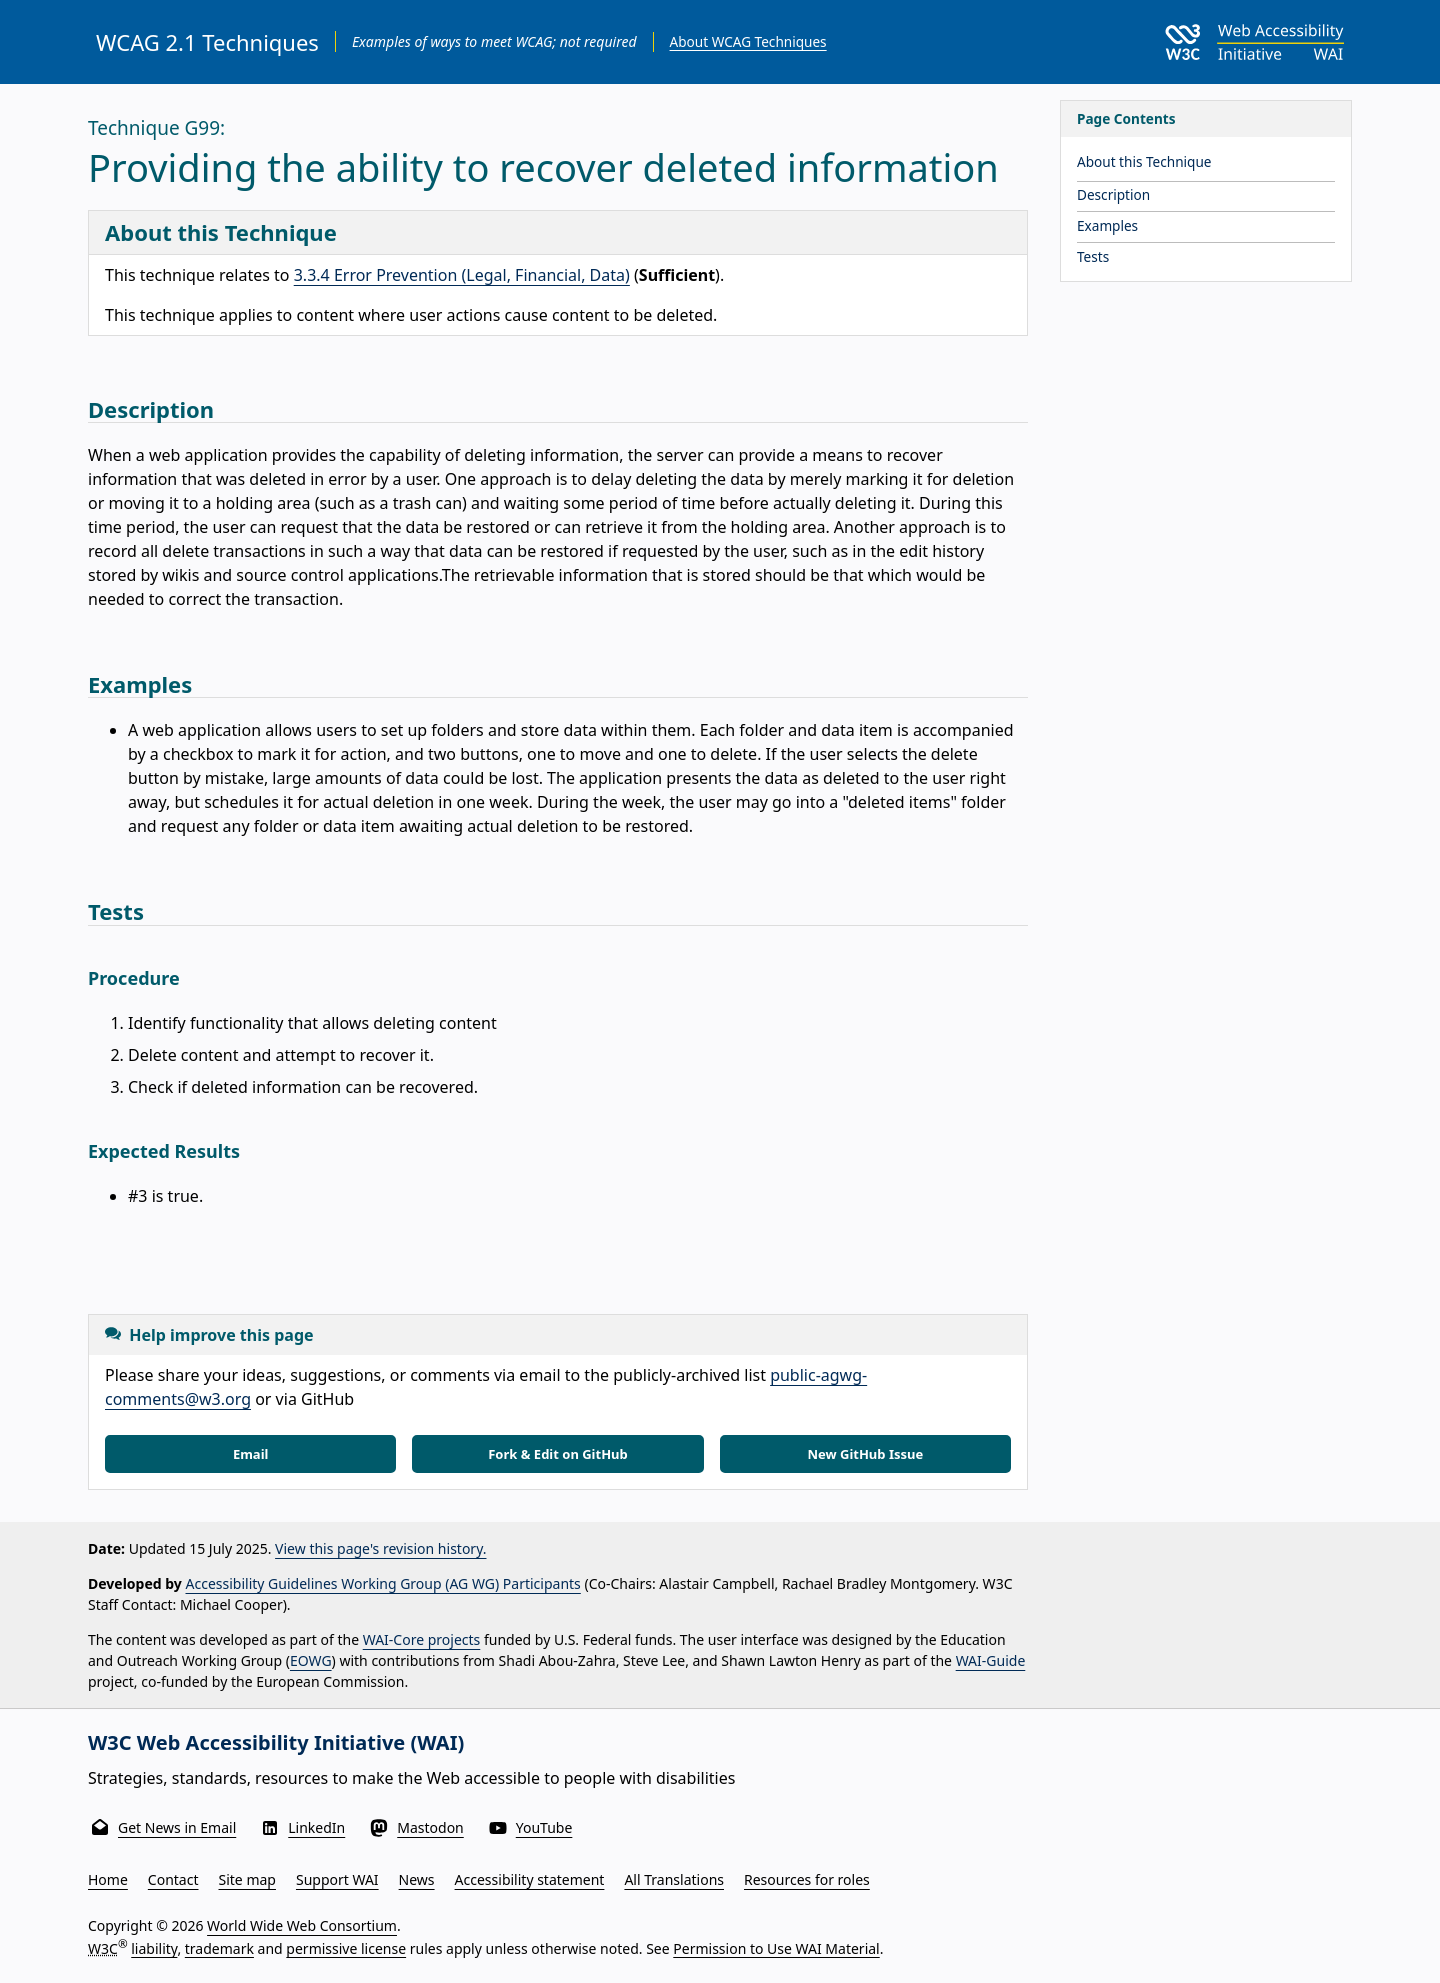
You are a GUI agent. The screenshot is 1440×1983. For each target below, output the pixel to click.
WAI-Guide (991, 1660)
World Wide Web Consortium (302, 1925)
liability (154, 1947)
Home (108, 1879)
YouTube (544, 1827)
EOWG (311, 1660)
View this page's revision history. (380, 1548)
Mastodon (430, 1827)
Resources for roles (807, 1879)
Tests (1093, 256)
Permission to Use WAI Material (776, 1947)
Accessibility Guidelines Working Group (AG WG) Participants (383, 1583)
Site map (247, 1879)
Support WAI (337, 1879)
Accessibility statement (530, 1879)
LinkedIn (316, 1827)
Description (1113, 194)
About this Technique (1144, 161)
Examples (1107, 225)
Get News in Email (177, 1827)
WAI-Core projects (422, 1639)
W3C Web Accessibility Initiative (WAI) (276, 1742)
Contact (173, 1879)
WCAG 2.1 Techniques (207, 42)
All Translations (674, 1879)
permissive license (346, 1947)
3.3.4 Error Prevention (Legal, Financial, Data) (462, 275)
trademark (219, 1947)
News (417, 1879)
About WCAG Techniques (748, 41)
